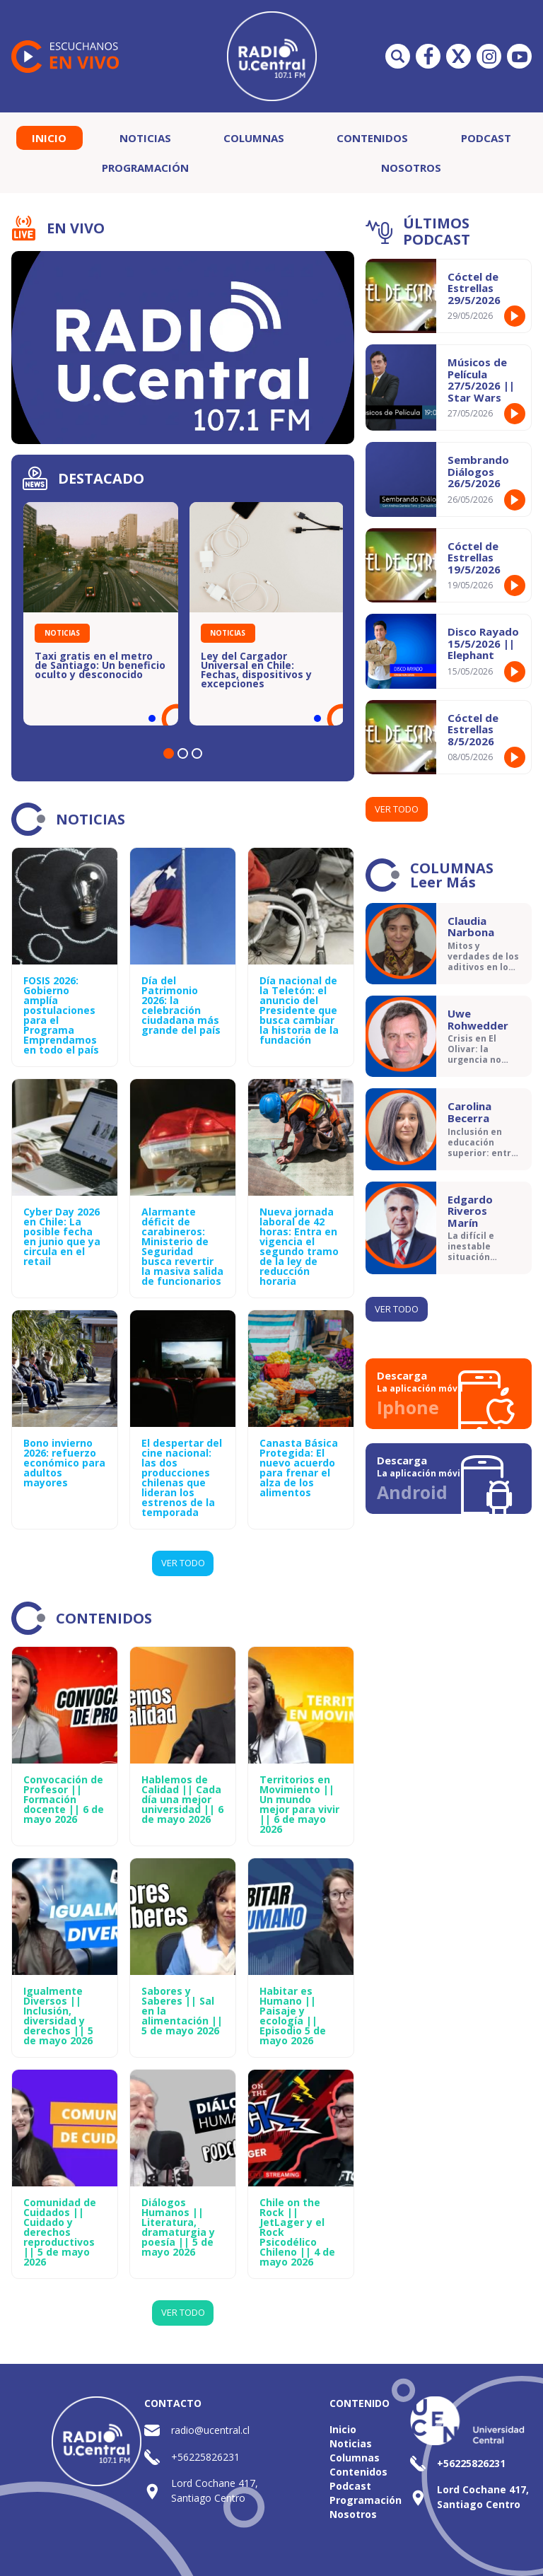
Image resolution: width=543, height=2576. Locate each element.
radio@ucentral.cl (210, 2430)
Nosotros (411, 168)
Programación (145, 168)
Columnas (253, 138)
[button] (168, 753)
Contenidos (372, 138)
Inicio (49, 138)
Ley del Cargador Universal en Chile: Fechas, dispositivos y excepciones (256, 669)
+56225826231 (205, 2457)
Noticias (145, 138)
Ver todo (397, 809)
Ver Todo (183, 1562)
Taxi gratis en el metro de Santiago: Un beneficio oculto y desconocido (100, 665)
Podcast (486, 138)
